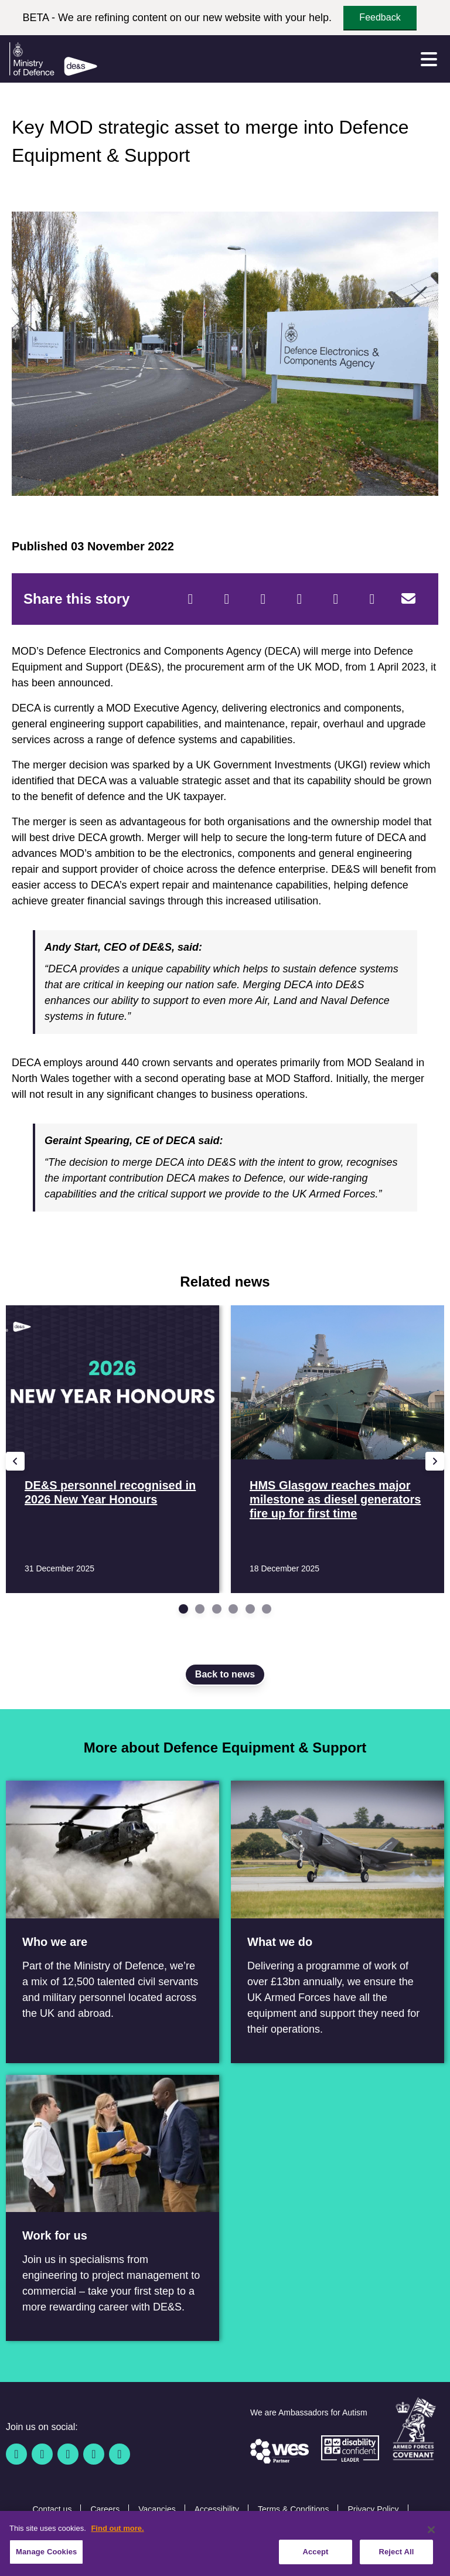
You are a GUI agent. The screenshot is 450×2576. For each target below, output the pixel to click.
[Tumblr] (372, 599)
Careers (105, 2509)
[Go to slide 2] (199, 1609)
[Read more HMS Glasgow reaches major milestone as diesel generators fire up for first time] (337, 1449)
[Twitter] (226, 599)
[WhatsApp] (335, 599)
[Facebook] (190, 599)
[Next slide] (434, 1461)
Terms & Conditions (293, 2509)
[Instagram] (119, 2454)
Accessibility (217, 2509)
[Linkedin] (68, 2454)
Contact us (51, 2509)
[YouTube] (93, 2454)
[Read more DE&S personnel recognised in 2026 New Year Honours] (112, 1449)
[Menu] (429, 59)
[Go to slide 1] (183, 1609)
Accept (315, 2558)
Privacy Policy (372, 2509)
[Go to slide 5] (250, 1609)
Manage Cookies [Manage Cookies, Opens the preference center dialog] (46, 2558)
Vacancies (157, 2509)
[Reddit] (263, 599)
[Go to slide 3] (216, 1609)
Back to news (225, 1674)
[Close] (431, 2535)
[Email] (408, 599)
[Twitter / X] (42, 2454)
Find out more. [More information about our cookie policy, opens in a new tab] (117, 2534)
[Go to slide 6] (266, 1609)
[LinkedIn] (299, 599)
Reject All (396, 2558)
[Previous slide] (15, 1461)
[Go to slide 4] (233, 1609)
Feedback (379, 17)
